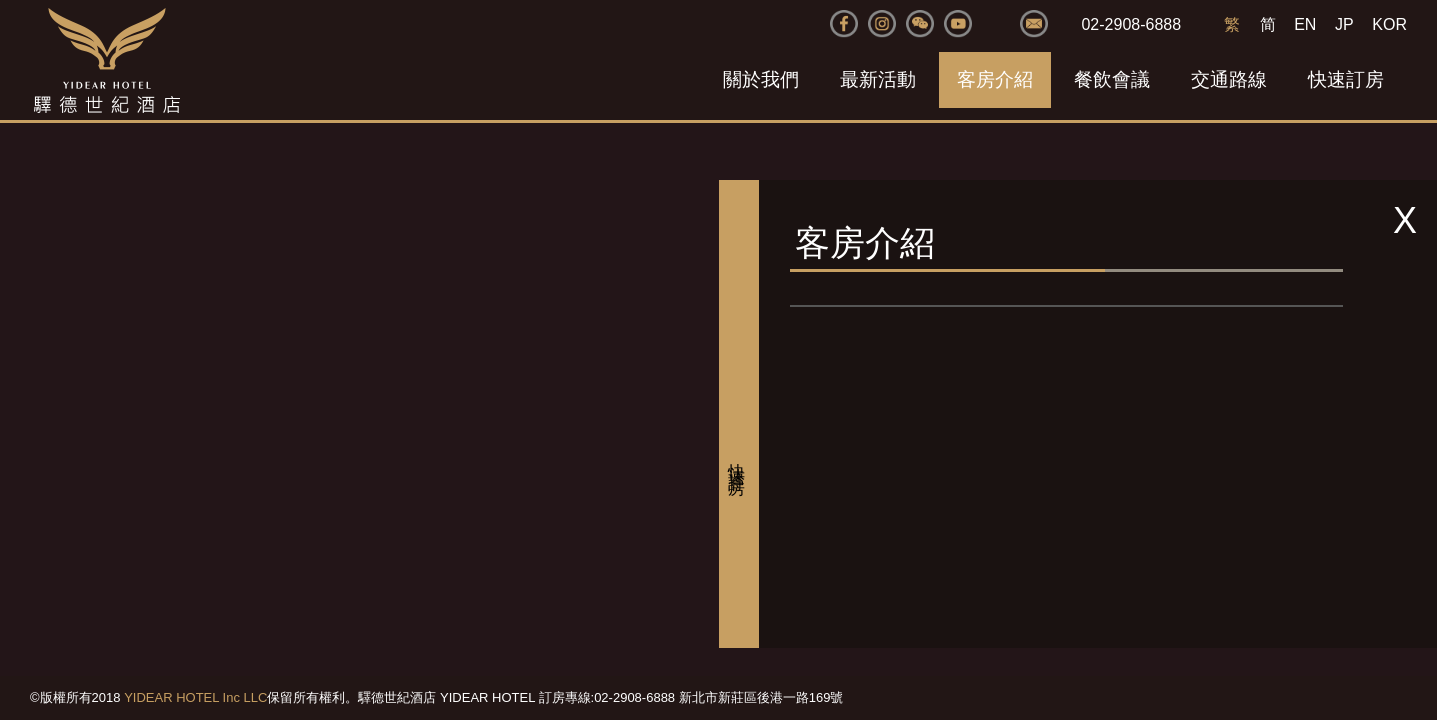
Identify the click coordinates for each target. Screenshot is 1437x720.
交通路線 (1229, 79)
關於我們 (761, 79)
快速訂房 (1346, 79)
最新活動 (878, 79)
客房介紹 (995, 79)
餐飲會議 (1112, 79)
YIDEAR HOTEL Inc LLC (195, 697)
